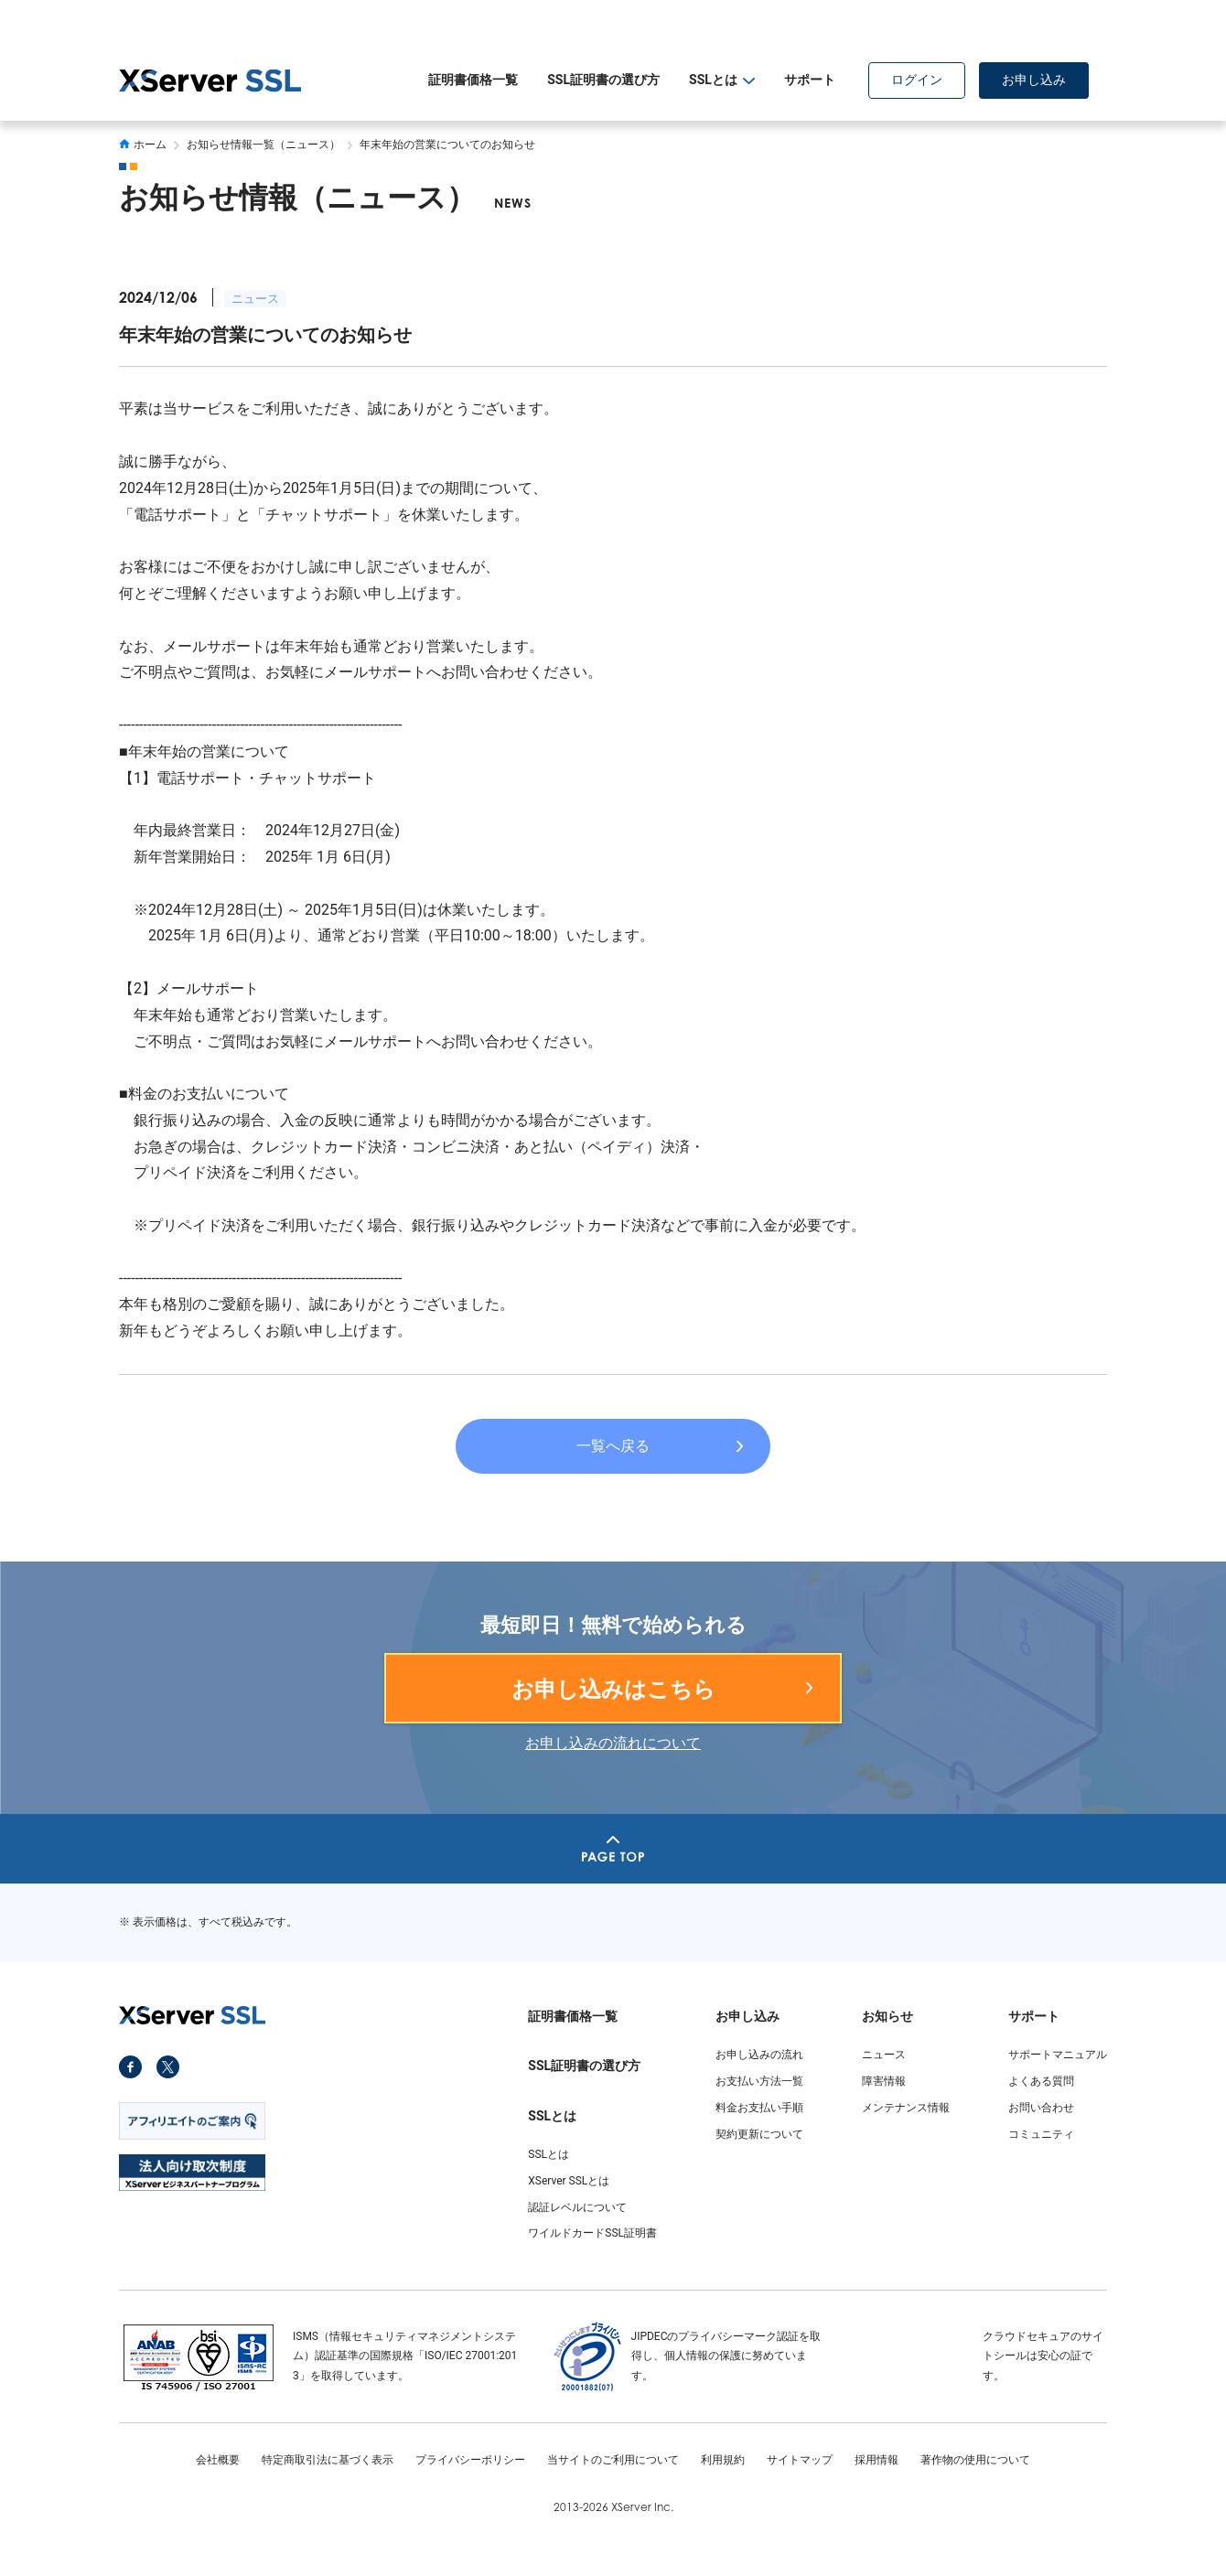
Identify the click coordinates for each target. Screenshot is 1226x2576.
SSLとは (548, 2154)
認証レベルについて (577, 2207)
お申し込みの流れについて (613, 1743)
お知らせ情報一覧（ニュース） (263, 144)
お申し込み (1034, 79)
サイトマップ (800, 2459)
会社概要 (218, 2459)
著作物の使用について (975, 2459)
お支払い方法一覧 (759, 2081)
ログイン (916, 79)
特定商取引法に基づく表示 (327, 2459)
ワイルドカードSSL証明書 (592, 2233)
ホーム (143, 144)
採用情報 (876, 2459)
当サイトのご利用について (613, 2459)
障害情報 (884, 2081)
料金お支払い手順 (759, 2107)
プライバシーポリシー (470, 2459)
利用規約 (723, 2459)
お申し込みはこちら (613, 1689)
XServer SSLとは (568, 2180)
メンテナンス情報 (906, 2107)
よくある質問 (1041, 2081)
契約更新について (759, 2134)
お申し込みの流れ (759, 2054)
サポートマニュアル (1057, 2054)
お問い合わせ (1041, 2107)
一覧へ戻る (613, 1445)
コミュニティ (1041, 2134)
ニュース (255, 299)
